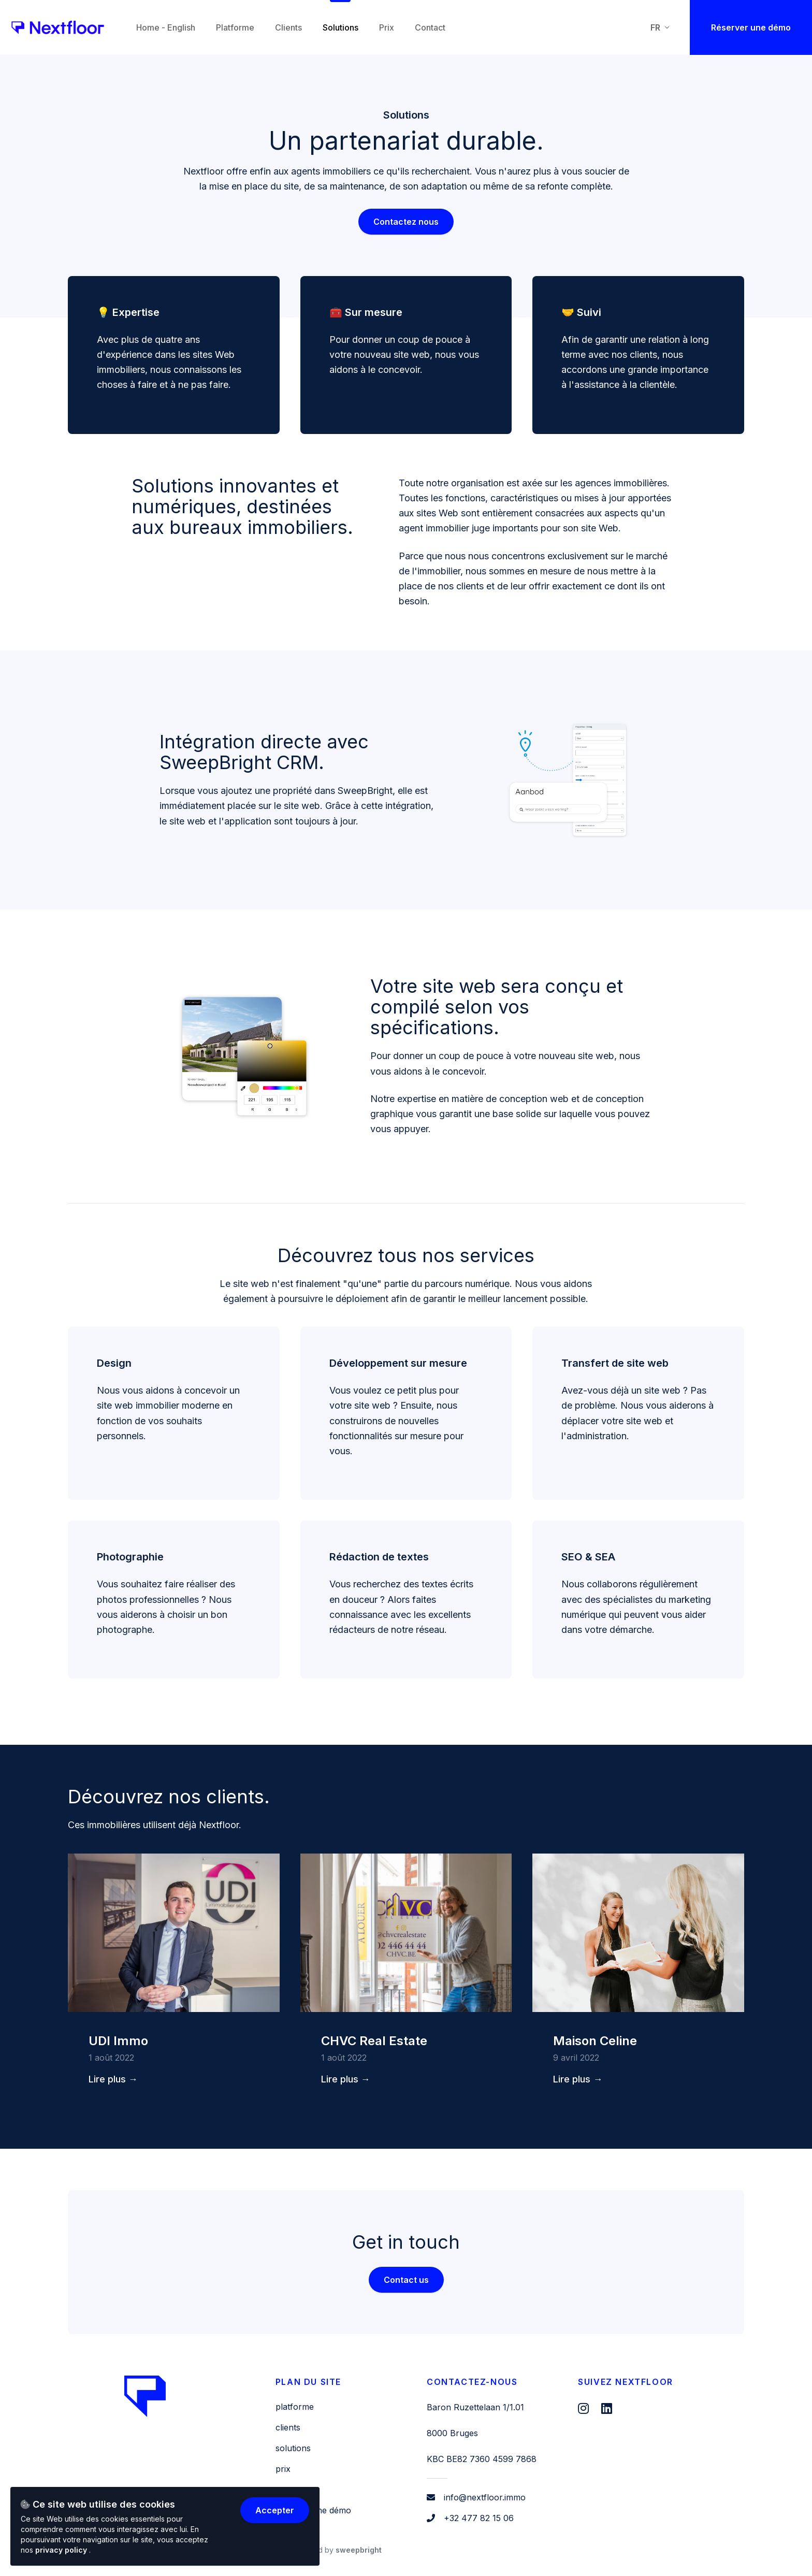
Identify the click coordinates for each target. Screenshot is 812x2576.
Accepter (274, 2510)
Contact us (406, 2280)
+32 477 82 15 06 (479, 2518)
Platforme (295, 2406)
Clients (288, 2427)
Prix (283, 2469)
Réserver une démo (751, 27)
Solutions (293, 2448)
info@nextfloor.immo (485, 2497)
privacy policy (62, 2549)
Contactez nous (406, 221)
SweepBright (359, 2549)
